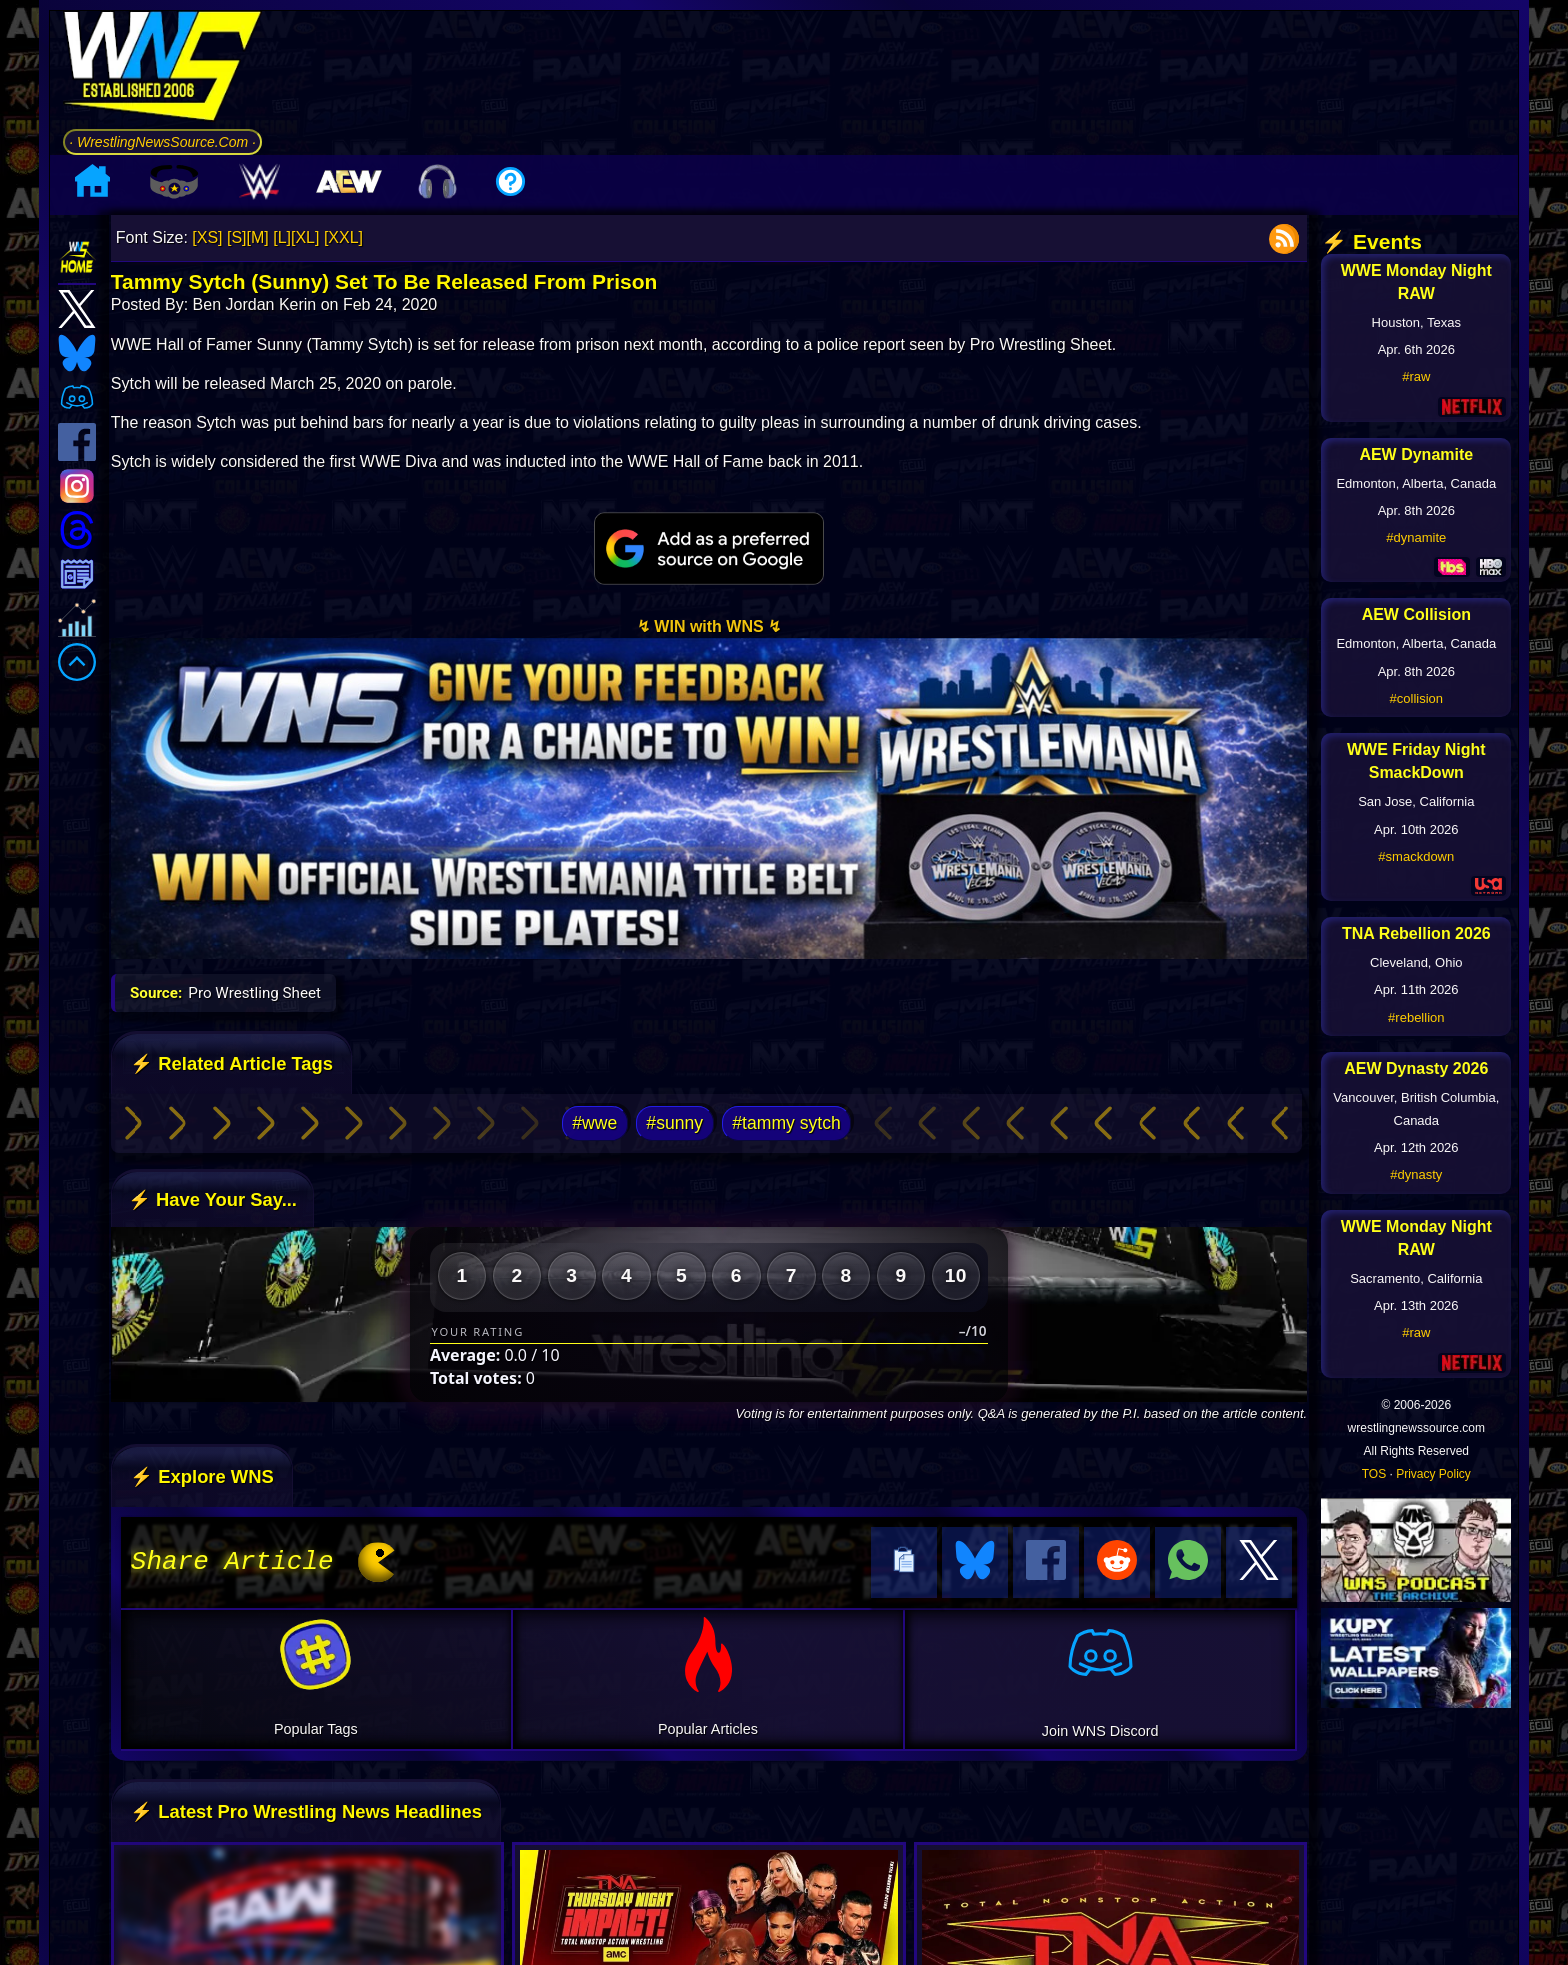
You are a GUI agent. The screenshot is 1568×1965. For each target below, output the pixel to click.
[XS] (207, 237)
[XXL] (343, 237)
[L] (282, 237)
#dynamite (1416, 537)
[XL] (305, 237)
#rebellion (1416, 1017)
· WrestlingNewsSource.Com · (162, 142)
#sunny (674, 1123)
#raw (1416, 376)
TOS (1374, 1474)
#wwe (594, 1123)
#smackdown (1416, 856)
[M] (258, 237)
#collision (1416, 698)
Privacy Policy (1433, 1474)
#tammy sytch (786, 1123)
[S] (237, 237)
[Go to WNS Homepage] (162, 69)
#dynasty (1416, 1174)
